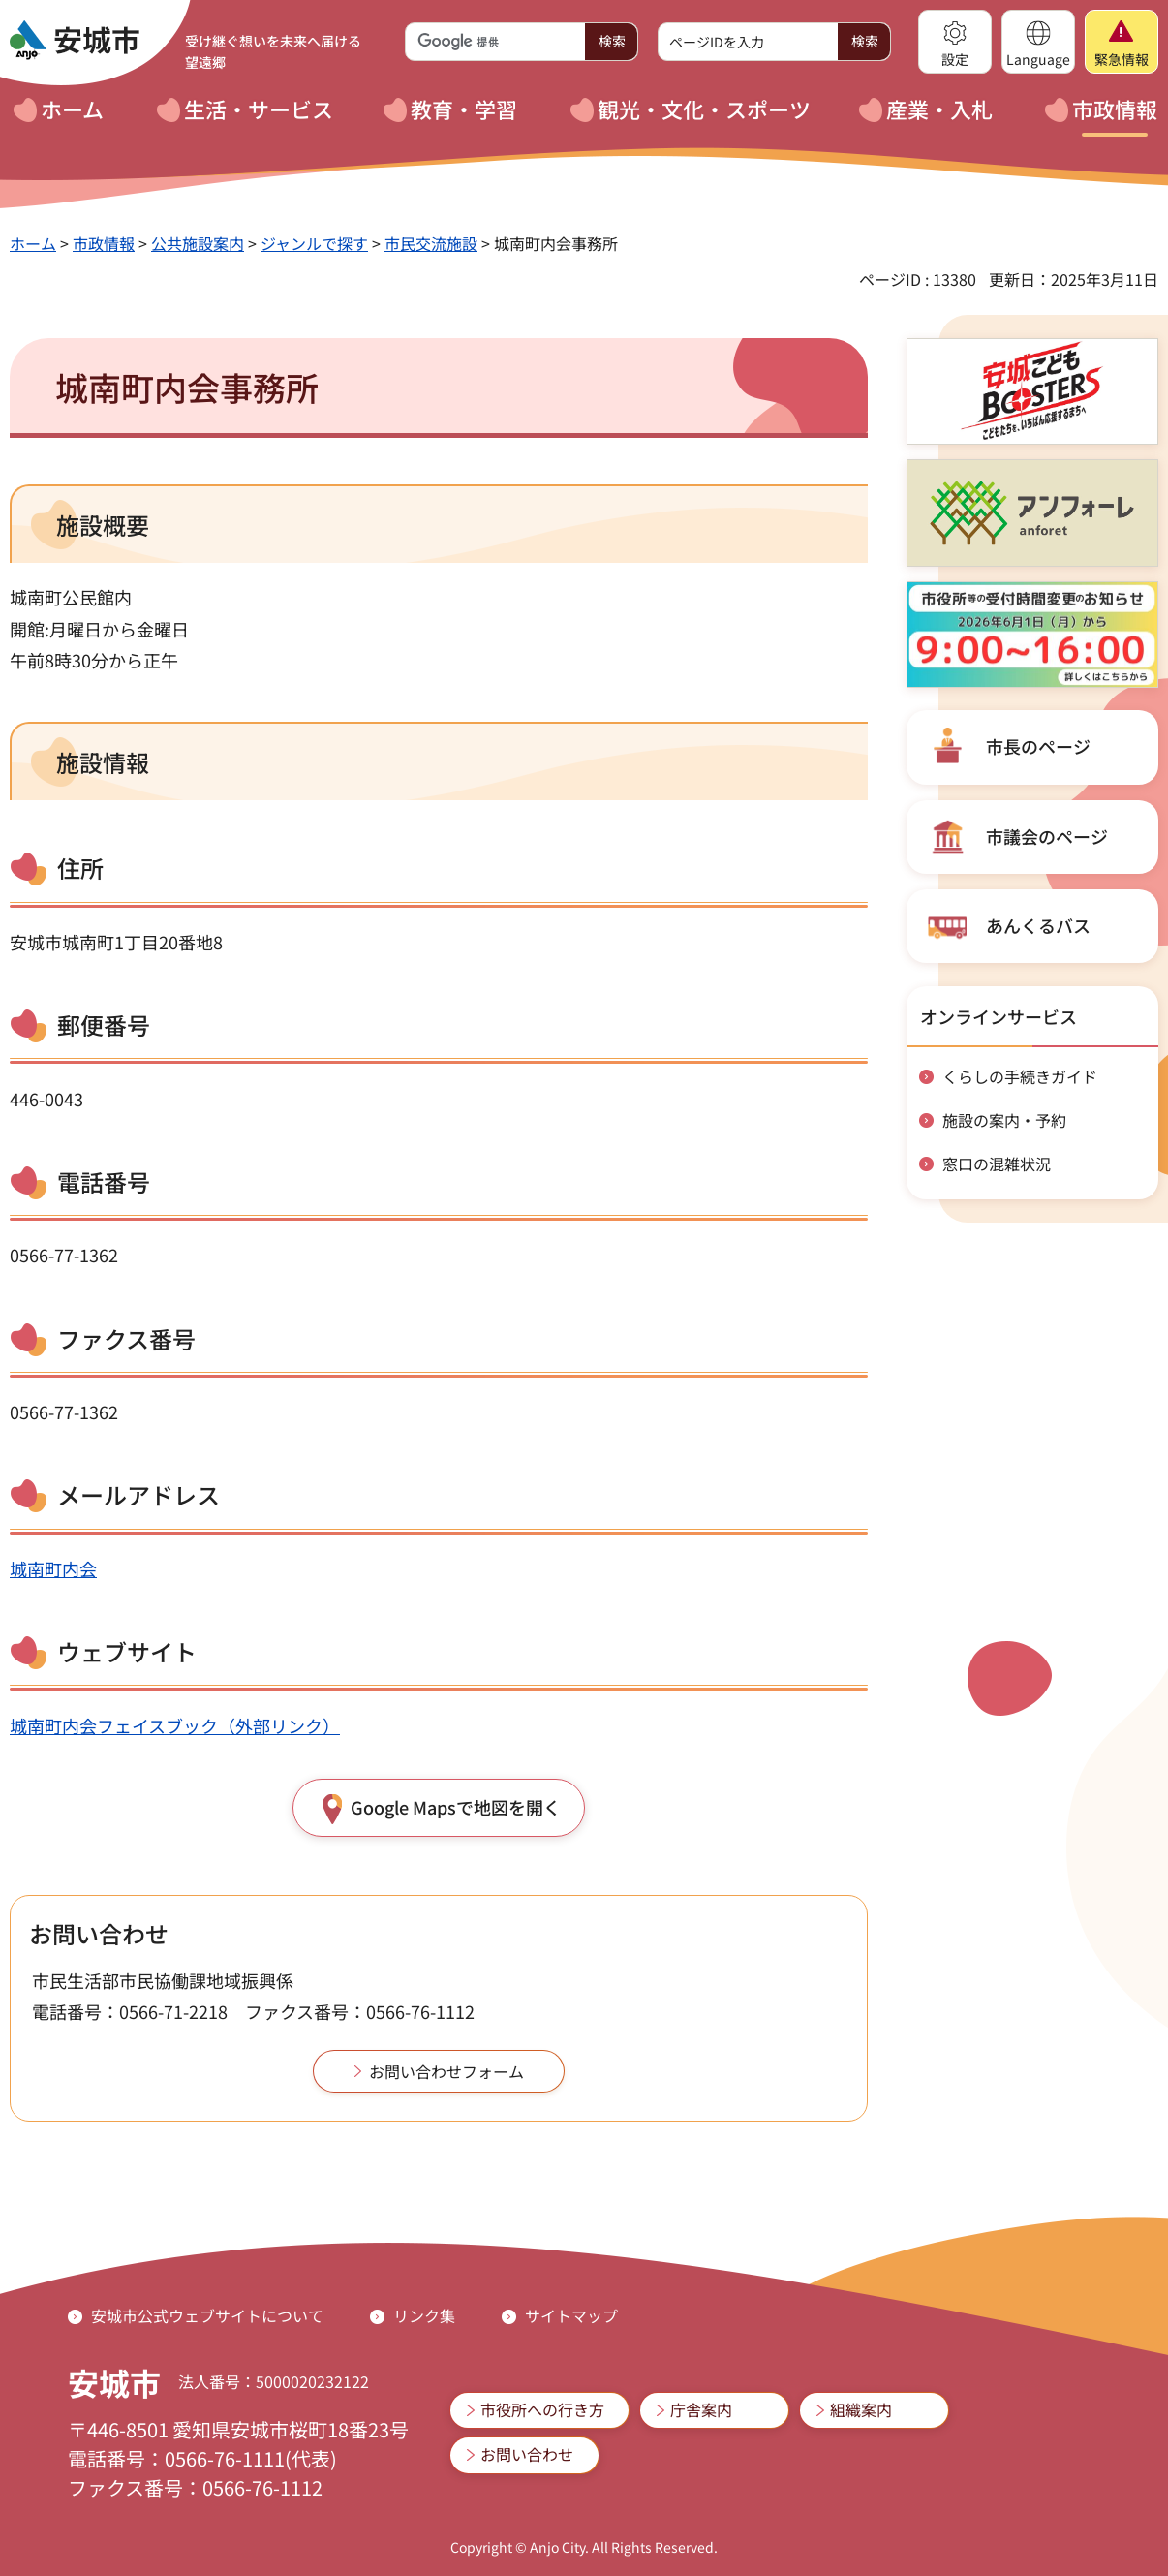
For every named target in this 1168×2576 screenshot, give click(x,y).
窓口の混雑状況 (996, 1163)
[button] (955, 42)
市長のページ (1038, 746)
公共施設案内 (197, 243)
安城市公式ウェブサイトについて (207, 2315)
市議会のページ (1047, 836)
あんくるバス (1038, 925)
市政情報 (104, 243)
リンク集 (424, 2315)
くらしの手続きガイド (1019, 1076)
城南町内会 (53, 1568)
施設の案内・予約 (1004, 1120)
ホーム (33, 243)
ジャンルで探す (314, 243)
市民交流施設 (430, 243)
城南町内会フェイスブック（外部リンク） (175, 1725)
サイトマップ (571, 2315)
